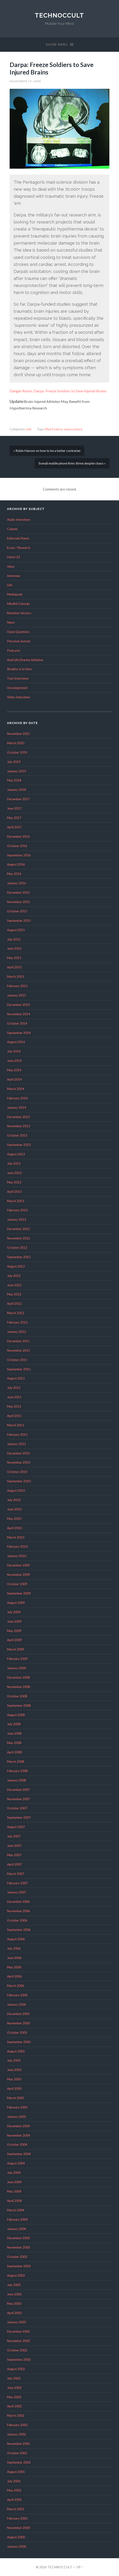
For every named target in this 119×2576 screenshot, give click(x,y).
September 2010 (19, 1481)
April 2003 (14, 2313)
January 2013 (16, 1219)
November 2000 (18, 2528)
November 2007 (18, 1799)
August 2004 (16, 2163)
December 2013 (18, 1117)
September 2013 (19, 1145)
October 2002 (17, 2350)
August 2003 (16, 2275)
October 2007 (17, 1808)
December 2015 (18, 892)
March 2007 (15, 1874)
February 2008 (17, 1771)
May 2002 (14, 2397)
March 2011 (15, 1425)
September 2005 (19, 2042)
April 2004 (14, 2201)
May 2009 (14, 1631)
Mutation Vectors (19, 613)
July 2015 (14, 939)
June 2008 (14, 1733)
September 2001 (19, 2462)
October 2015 (17, 911)
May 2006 (14, 1967)
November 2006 (18, 1911)
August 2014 (16, 1042)
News (11, 622)
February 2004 (17, 2219)
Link (28, 429)
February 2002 (17, 2425)
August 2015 (16, 930)
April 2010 (14, 1528)
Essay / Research (18, 548)
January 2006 (16, 2004)
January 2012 (16, 1332)
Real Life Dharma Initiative (25, 660)
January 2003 (16, 2322)
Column (12, 529)
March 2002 (15, 2415)
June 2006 (14, 1958)
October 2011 (17, 1360)
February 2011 (17, 1434)
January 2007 (16, 1892)
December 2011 (18, 1341)
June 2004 (14, 2182)
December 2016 (18, 836)
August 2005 (16, 2051)
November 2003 (18, 2247)
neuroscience (73, 429)
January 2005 (16, 2117)
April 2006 (14, 1976)
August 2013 (16, 1154)
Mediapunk (15, 594)
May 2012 (14, 1294)
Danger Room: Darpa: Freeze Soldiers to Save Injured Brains (58, 391)
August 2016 (16, 864)
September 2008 (19, 1705)
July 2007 (14, 1836)
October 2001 (17, 2453)
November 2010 (18, 1462)
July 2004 (14, 2173)
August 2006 (16, 1939)
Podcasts (13, 650)
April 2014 (14, 1079)
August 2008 (16, 1715)
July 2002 (14, 2378)
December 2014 (18, 1005)
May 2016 (14, 874)
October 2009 (17, 1584)
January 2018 (16, 790)
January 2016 (16, 883)
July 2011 (14, 1388)
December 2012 (18, 1229)
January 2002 (16, 2434)
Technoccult (59, 15)
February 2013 (17, 1210)
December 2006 (18, 1901)
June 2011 (14, 1397)
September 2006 (19, 1930)
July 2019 (14, 762)
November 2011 (18, 1350)
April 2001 (14, 2500)
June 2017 (14, 808)
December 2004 (18, 2126)
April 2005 (14, 2088)
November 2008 (18, 1687)
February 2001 (17, 2518)
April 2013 (14, 1191)
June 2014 (14, 1061)
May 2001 (14, 2490)
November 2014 (18, 1014)
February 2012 (17, 1322)
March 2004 (15, 2210)
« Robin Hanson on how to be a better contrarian (47, 451)
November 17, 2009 (25, 81)
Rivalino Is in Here (19, 669)
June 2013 (14, 1173)
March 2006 (15, 1986)
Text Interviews (18, 678)
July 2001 (14, 2481)
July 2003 (14, 2285)
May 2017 (14, 818)
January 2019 (16, 771)
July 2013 (14, 1163)
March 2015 (15, 976)
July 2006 (14, 1948)
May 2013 (14, 1182)
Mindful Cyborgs (18, 604)
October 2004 (17, 2144)
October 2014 (17, 1023)
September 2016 (19, 855)
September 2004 (19, 2154)
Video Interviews (18, 697)
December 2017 (18, 799)
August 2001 (16, 2472)
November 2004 (18, 2135)
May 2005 (14, 2079)
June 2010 (14, 1509)
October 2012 (17, 1247)
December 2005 (18, 2014)
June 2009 (14, 1621)
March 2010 (15, 1537)
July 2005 (14, 2060)
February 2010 (17, 1546)
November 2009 (18, 1574)
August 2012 (16, 1266)
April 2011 (14, 1416)
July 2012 (14, 1276)
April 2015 (14, 967)
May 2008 (14, 1743)
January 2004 (16, 2229)
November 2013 (18, 1126)
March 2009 (15, 1649)
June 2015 (14, 948)
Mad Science (54, 429)
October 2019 (17, 752)
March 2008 (15, 1761)
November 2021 (18, 734)
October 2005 (17, 2032)
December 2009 (18, 1565)
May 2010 (14, 1518)
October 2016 (17, 846)
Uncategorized (17, 688)
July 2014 (14, 1051)
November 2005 (18, 2023)
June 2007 (14, 1845)
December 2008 (18, 1677)
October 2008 (17, 1696)
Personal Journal (18, 641)
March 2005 (15, 2098)
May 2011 (14, 1406)
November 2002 (18, 2341)
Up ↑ (80, 2567)
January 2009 (16, 1668)
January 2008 (16, 1780)
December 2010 (18, 1453)
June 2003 (14, 2294)
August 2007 (16, 1827)
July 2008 (14, 1724)
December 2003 (18, 2238)
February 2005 (17, 2107)
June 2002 (14, 2388)
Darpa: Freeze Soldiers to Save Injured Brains (51, 68)
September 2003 (19, 2266)
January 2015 (16, 995)
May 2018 (14, 780)
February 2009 (17, 1659)
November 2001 (18, 2444)
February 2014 (17, 1098)
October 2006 (17, 1920)
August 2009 (16, 1603)
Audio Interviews (18, 519)
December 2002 (18, 2331)
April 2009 (14, 1640)
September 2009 (19, 1593)
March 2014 (15, 1089)
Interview (13, 576)
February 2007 (17, 1883)
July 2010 (14, 1500)
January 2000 (16, 2546)
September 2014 (19, 1033)
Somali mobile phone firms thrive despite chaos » (72, 463)
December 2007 (18, 1790)
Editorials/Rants (18, 538)
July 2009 (14, 1612)
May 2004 (14, 2191)
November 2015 (18, 902)
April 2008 (14, 1752)
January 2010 (16, 1556)
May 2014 (14, 1070)
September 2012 (19, 1257)
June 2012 (14, 1285)
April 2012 (14, 1303)
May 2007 (14, 1855)
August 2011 (16, 1378)
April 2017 (14, 827)
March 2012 (15, 1313)
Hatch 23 (13, 557)
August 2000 (16, 2537)
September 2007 (19, 1817)
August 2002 (16, 2369)
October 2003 (17, 2257)
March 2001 (15, 2509)
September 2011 (19, 1369)
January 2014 (16, 1107)
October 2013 (17, 1135)
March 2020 (15, 743)
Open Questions (18, 632)
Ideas (11, 566)
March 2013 (15, 1201)
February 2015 (17, 986)
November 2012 (18, 1238)
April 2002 (14, 2406)
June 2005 (14, 2070)
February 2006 (17, 1995)
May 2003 (14, 2303)
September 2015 (19, 920)
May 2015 (14, 958)
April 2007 (14, 1864)
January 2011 (16, 1444)
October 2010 (17, 1472)
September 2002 (19, 2359)
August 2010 (16, 1490)
